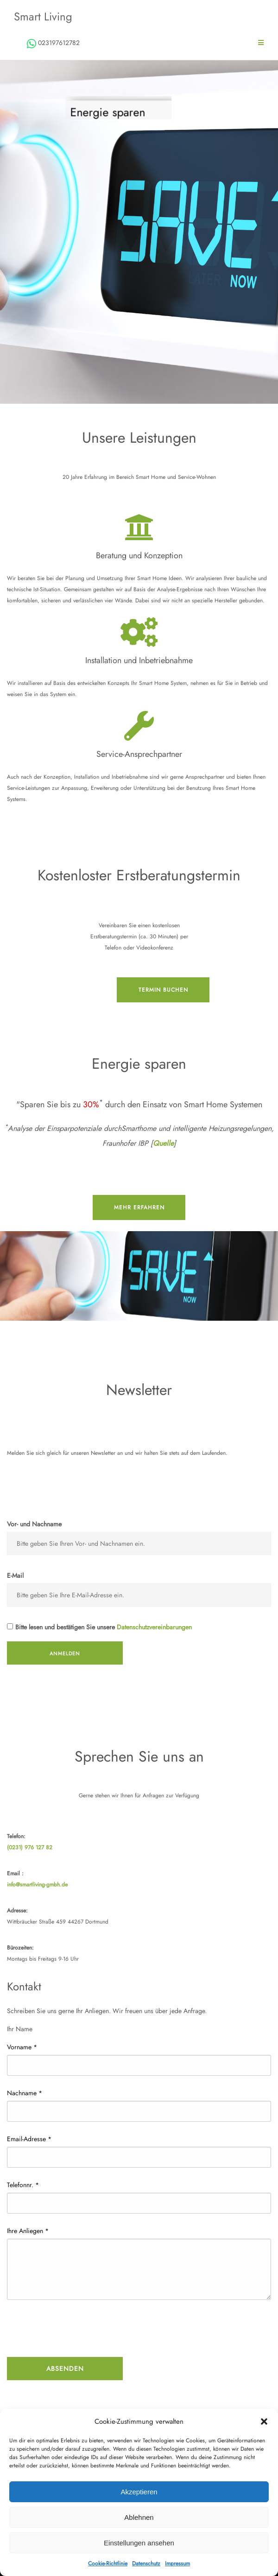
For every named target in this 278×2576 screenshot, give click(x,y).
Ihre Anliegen (28, 2230)
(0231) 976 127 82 (29, 1847)
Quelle (163, 1143)
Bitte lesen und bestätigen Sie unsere (99, 1627)
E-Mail (15, 1575)
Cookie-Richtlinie (107, 2563)
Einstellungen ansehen (139, 2543)
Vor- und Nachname (34, 1524)
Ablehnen (138, 2517)
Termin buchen (163, 990)
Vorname (22, 2047)
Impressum (177, 2563)
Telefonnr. (23, 2184)
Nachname (24, 2093)
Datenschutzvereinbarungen (154, 1627)
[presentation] (77, 2329)
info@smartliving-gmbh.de (37, 1884)
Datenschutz (146, 2563)
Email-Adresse (29, 2138)
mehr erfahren (139, 1207)
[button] (264, 2421)
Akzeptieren (138, 2492)
